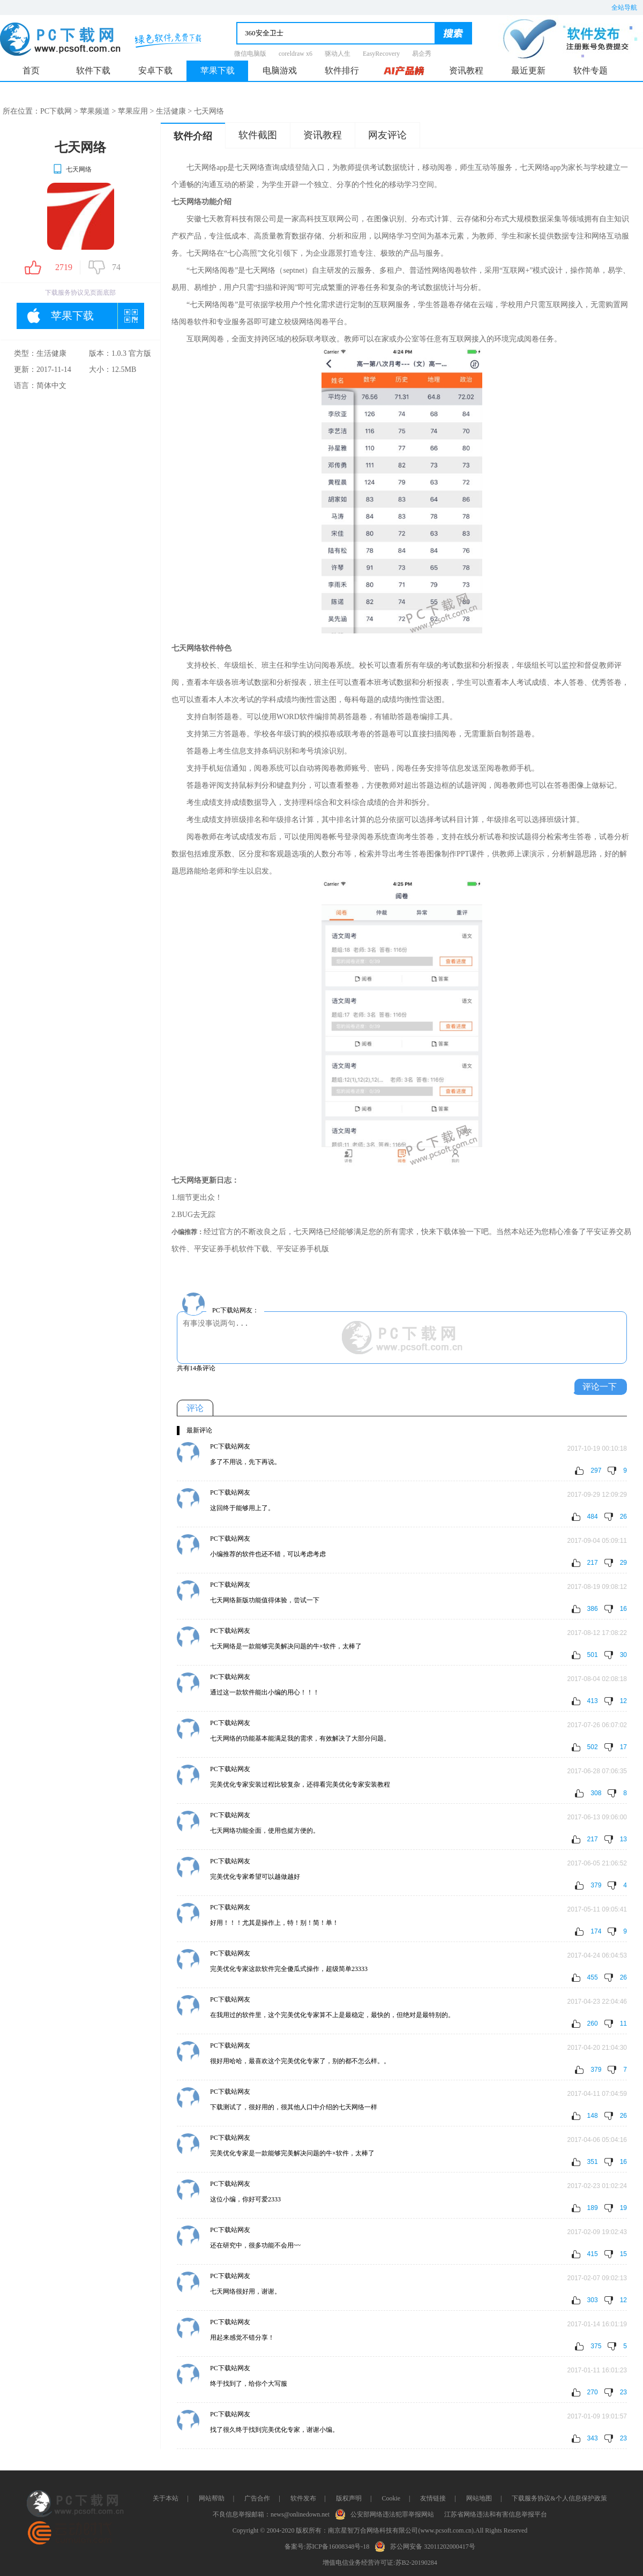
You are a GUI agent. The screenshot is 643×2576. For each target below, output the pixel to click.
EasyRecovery (381, 53)
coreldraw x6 (295, 53)
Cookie (391, 2498)
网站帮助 (212, 2498)
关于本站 (165, 2498)
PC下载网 (56, 111)
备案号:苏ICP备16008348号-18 (327, 2546)
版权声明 (349, 2498)
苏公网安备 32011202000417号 (427, 2545)
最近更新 (528, 70)
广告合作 (257, 2498)
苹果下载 (217, 70)
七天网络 (72, 168)
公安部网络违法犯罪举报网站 (387, 2513)
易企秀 (421, 53)
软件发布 (303, 2498)
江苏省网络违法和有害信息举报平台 (495, 2514)
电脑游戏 (280, 70)
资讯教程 (466, 70)
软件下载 (93, 70)
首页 (31, 70)
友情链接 (433, 2498)
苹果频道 (95, 111)
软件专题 (590, 70)
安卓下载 (155, 70)
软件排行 (342, 70)
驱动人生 (337, 53)
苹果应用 (133, 111)
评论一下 (599, 1386)
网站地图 (479, 2498)
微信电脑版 (250, 53)
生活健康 (171, 111)
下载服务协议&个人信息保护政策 (559, 2498)
